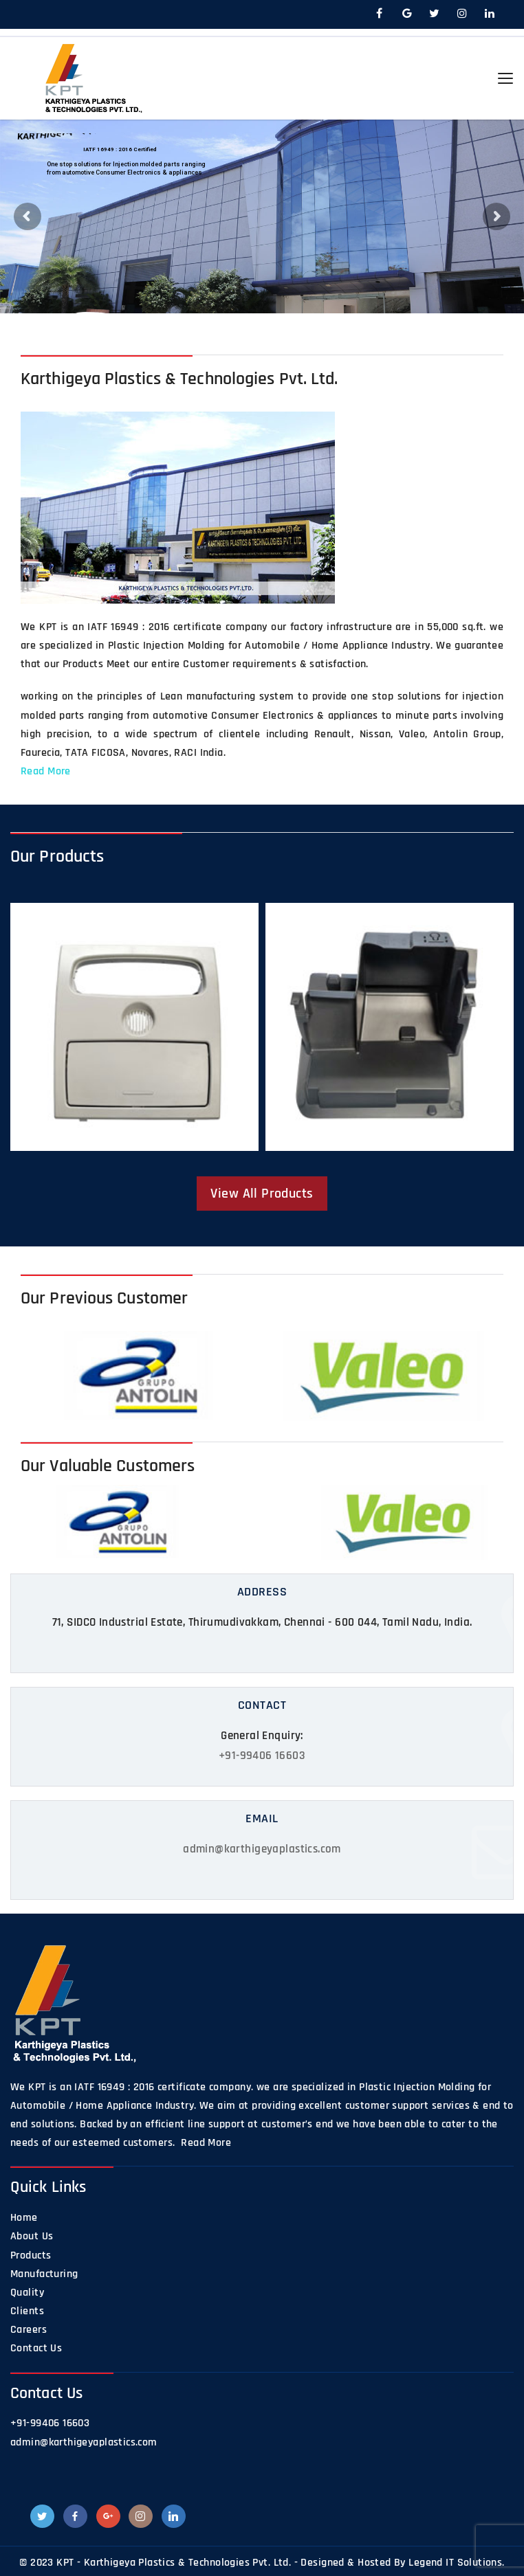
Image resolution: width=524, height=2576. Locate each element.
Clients (27, 2311)
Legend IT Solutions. (456, 2562)
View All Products (261, 1193)
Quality (27, 2292)
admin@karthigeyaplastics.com (262, 1849)
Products (30, 2255)
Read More (46, 771)
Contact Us (36, 2348)
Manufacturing (44, 2274)
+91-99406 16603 (262, 1755)
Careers (28, 2329)
